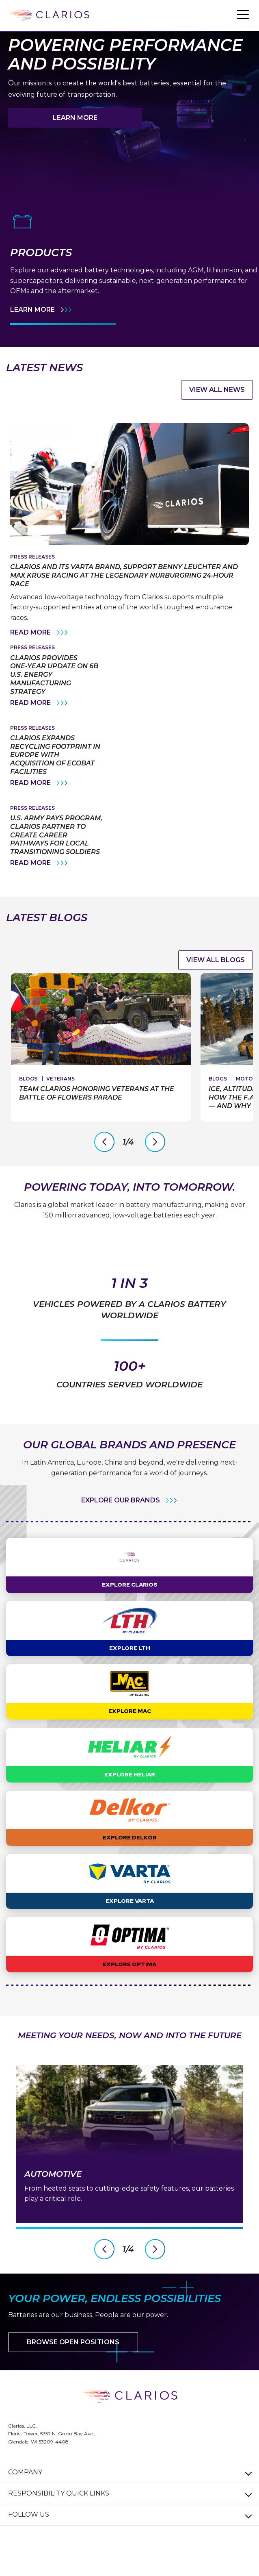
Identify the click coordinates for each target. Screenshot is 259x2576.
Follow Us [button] (28, 2536)
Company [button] (25, 2494)
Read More (39, 632)
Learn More (75, 118)
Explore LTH (129, 1669)
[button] (243, 14)
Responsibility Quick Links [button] (58, 2515)
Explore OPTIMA (129, 1985)
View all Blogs (215, 960)
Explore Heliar (129, 1796)
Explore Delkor (130, 1859)
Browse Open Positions (73, 2363)
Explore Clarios (130, 1606)
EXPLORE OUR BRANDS (120, 1522)
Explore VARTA (130, 1922)
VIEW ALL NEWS (217, 389)
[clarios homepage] (48, 16)
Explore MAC (129, 1733)
